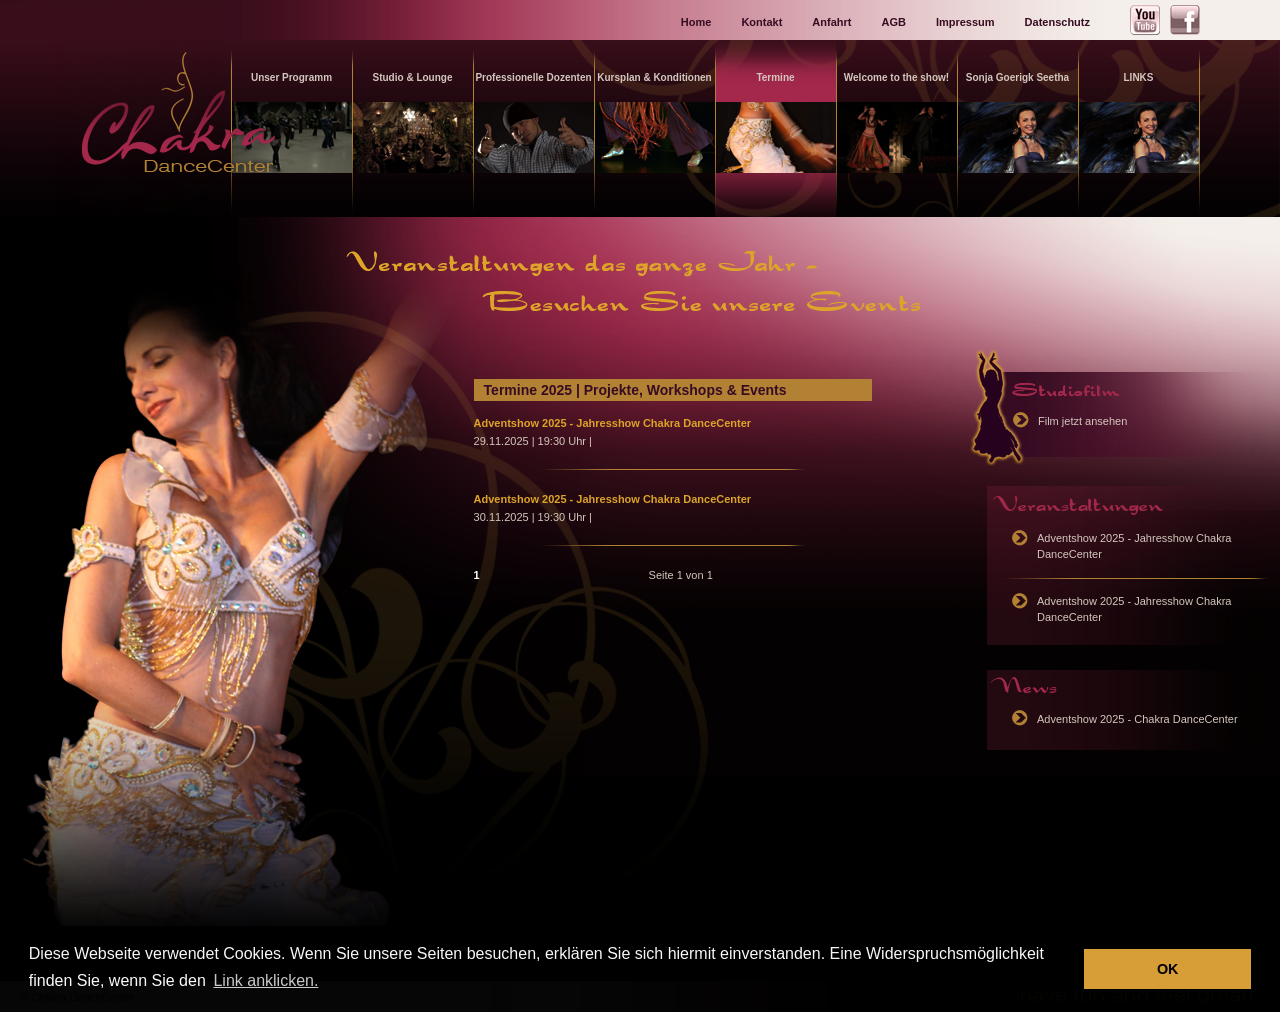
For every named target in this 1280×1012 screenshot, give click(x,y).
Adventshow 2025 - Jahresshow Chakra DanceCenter (613, 423)
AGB (893, 22)
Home (696, 22)
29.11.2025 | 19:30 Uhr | (533, 441)
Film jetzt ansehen (1082, 421)
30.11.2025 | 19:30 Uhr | (533, 517)
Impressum (965, 22)
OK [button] (1168, 969)
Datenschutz (1057, 22)
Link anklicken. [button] (265, 980)
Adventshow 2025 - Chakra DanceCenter (1137, 719)
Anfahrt (831, 22)
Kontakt (761, 22)
